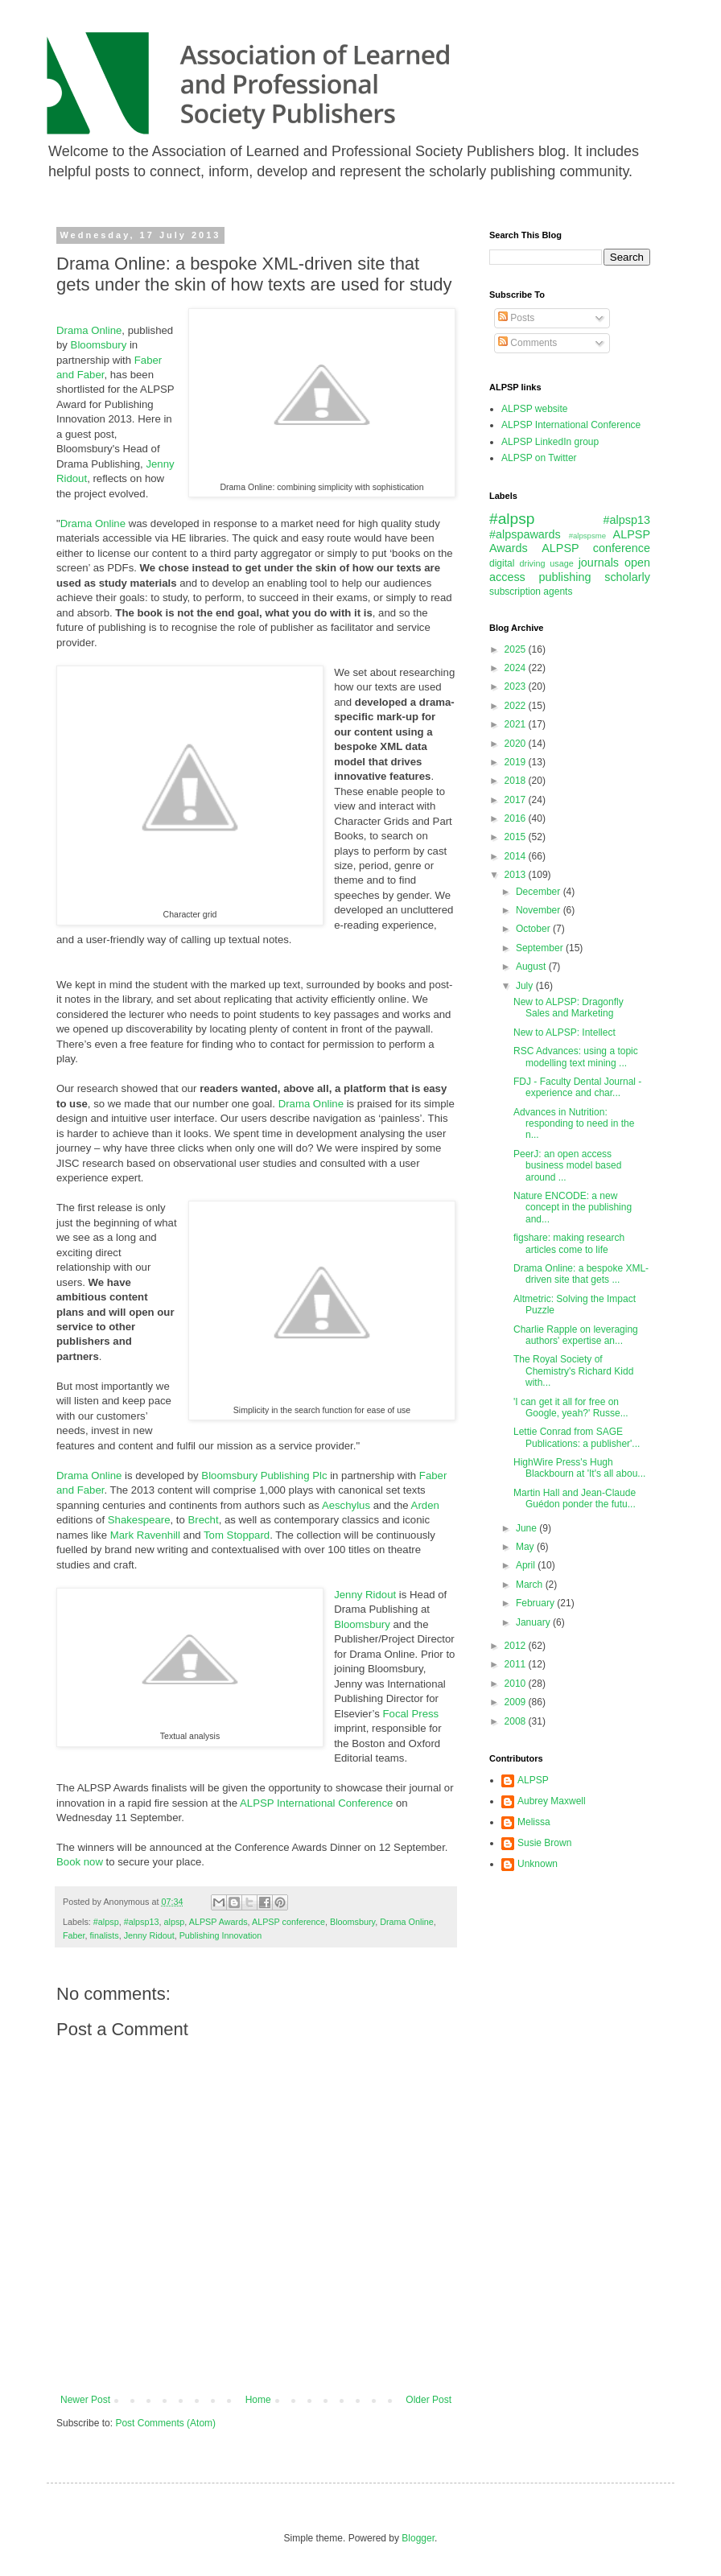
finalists (104, 1935)
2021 (517, 724)
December (539, 891)
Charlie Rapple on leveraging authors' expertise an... (575, 1335)
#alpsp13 (141, 1922)
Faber (74, 1935)
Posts (516, 318)
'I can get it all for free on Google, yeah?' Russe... (570, 1407)
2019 (517, 762)
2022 (517, 705)
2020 (517, 743)
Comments (527, 342)
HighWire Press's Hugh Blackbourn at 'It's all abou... (579, 1468)
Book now (79, 1862)
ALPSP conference (288, 1922)
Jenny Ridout (365, 1595)
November (539, 910)
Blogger (418, 2538)
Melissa (533, 1822)
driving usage (547, 563)
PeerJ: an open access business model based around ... (567, 1165)
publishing (565, 577)
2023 (517, 686)
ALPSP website (534, 408)
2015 (517, 837)
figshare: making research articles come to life (568, 1243)
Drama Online (89, 330)
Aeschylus (346, 1505)
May (526, 1546)
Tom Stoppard (237, 1535)
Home (258, 2399)
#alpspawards (525, 534)
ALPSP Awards (218, 1922)
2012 (517, 1645)
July (526, 985)
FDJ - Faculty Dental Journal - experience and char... (577, 1087)
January (534, 1622)
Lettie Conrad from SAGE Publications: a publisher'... (576, 1437)
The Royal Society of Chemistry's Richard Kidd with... (573, 1371)
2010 (517, 1683)
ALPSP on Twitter (539, 458)
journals (599, 562)
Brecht (203, 1520)
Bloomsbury (99, 345)
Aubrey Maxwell (551, 1801)
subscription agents (530, 591)
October (534, 928)
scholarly (627, 577)
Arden (425, 1505)
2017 (517, 800)
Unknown (537, 1863)
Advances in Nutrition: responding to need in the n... (573, 1124)
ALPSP (533, 1780)
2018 (517, 780)
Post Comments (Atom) (165, 2423)
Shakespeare (139, 1520)
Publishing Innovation (220, 1935)
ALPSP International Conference (316, 1803)
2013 (517, 874)
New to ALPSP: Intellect (564, 1032)
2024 (517, 668)
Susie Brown (544, 1843)
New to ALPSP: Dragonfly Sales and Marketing (568, 1007)
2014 (517, 856)
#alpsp (106, 1922)
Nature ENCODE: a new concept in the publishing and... (572, 1207)
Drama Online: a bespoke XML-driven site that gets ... (581, 1274)
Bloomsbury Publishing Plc (264, 1475)
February (536, 1603)
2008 (517, 1721)
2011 (517, 1664)
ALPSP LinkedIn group (550, 441)
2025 (517, 649)
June (527, 1528)
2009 (517, 1702)
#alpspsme (587, 535)
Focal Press (411, 1714)
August (532, 966)
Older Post (428, 2399)
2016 (517, 818)
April (527, 1565)
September (541, 948)
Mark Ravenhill (145, 1535)
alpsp (173, 1922)
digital (501, 563)
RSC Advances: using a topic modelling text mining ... (575, 1056)
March (531, 1584)
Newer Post (85, 2399)
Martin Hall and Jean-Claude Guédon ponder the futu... (574, 1498)
